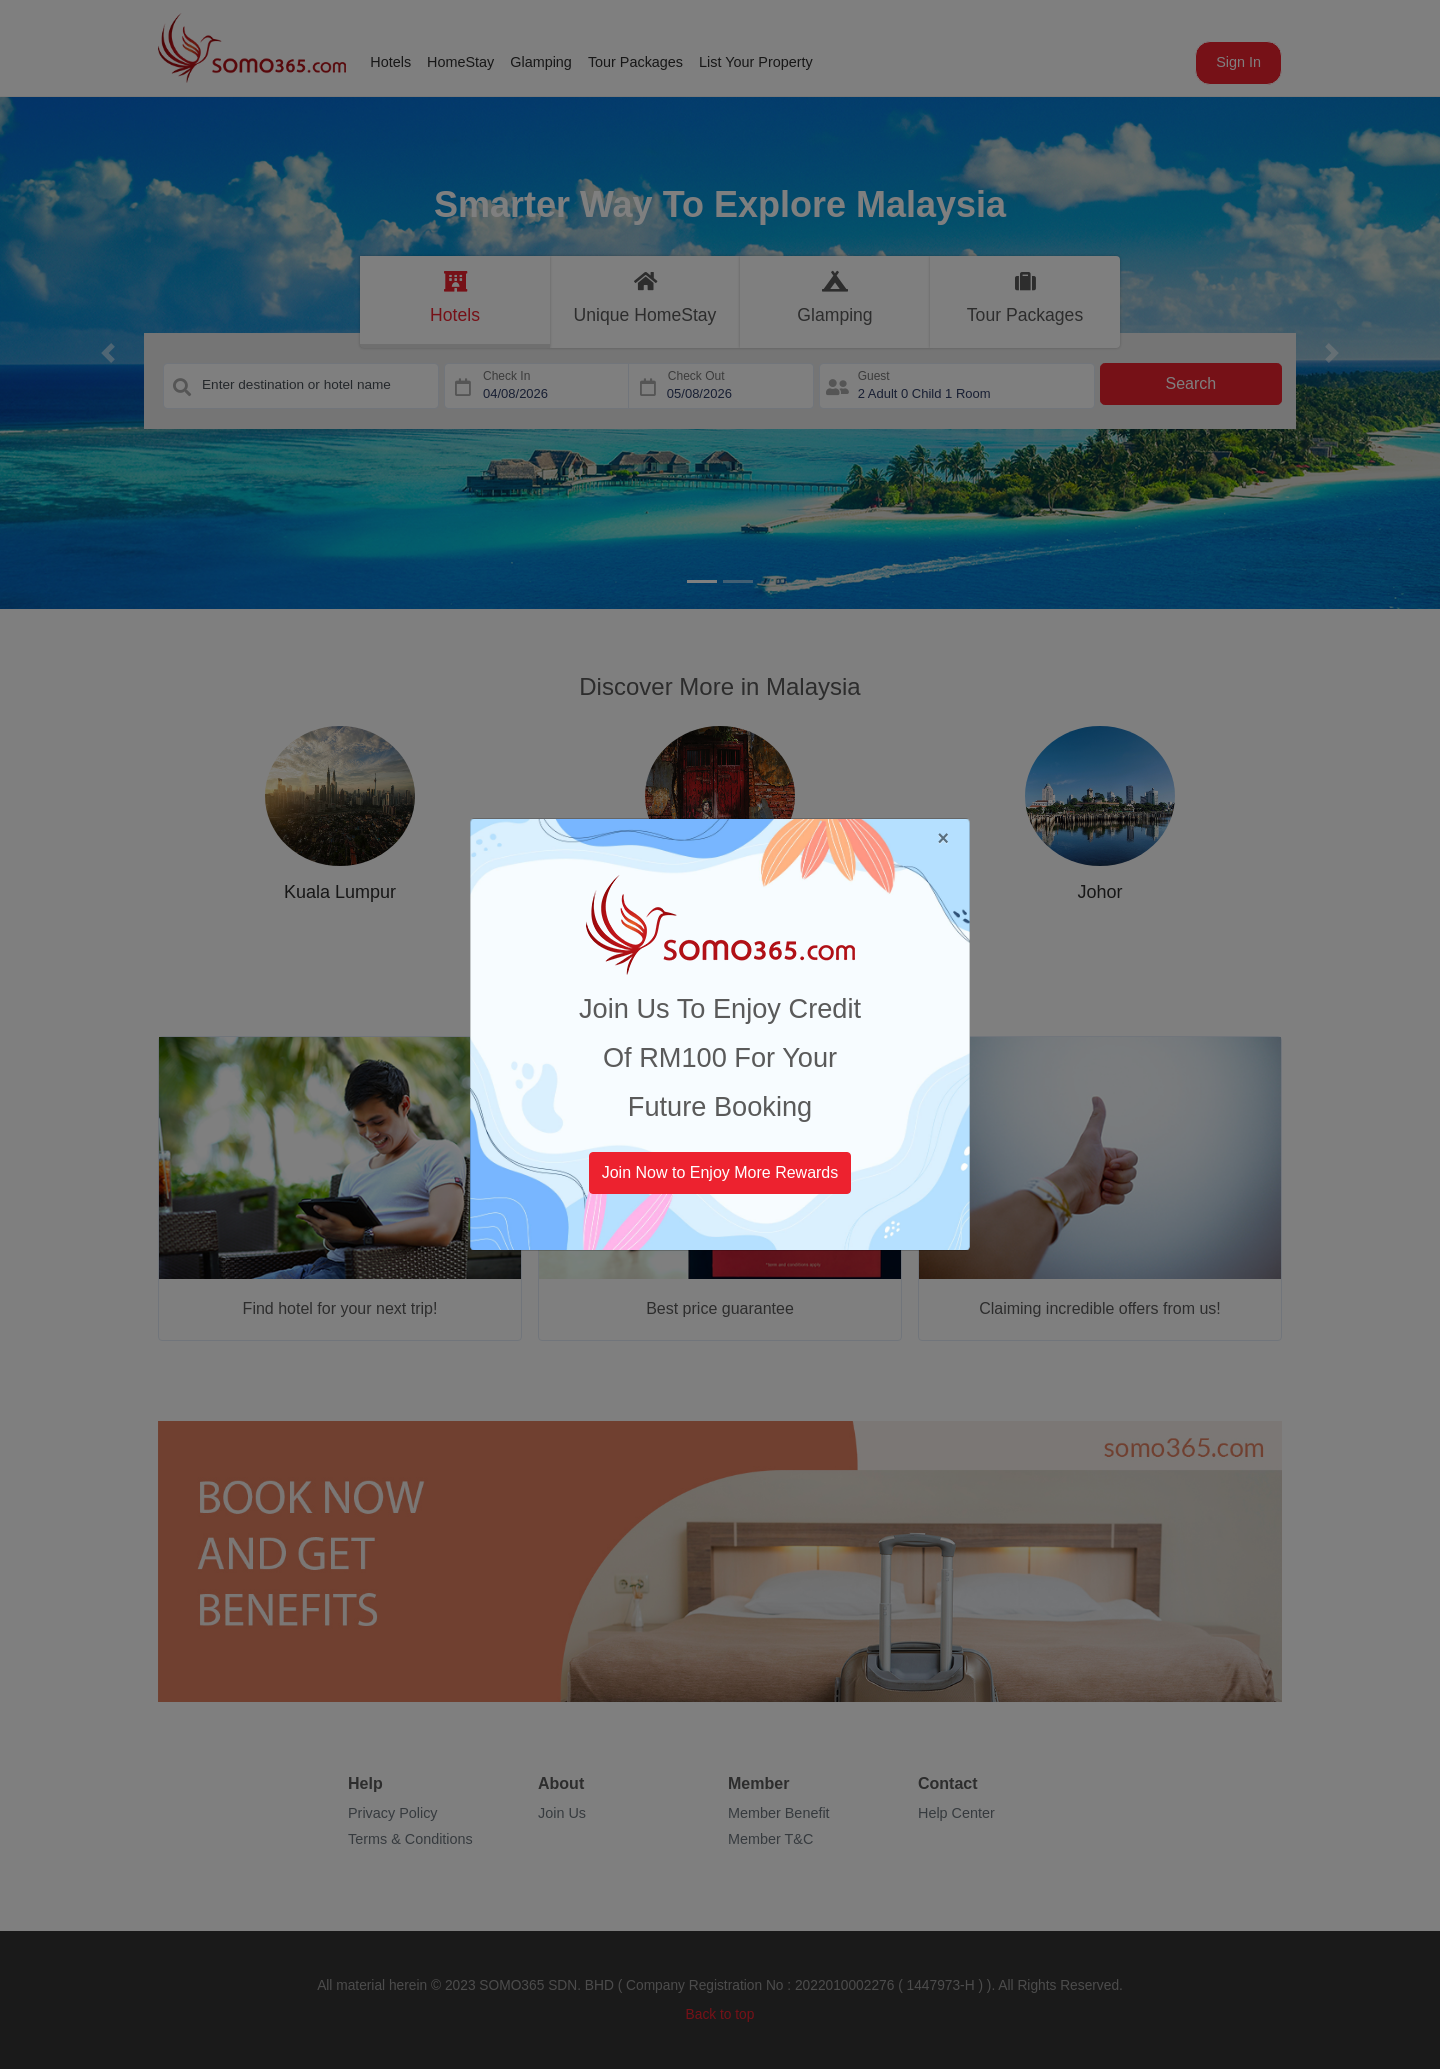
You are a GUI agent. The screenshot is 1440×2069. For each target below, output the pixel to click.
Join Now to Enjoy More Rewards (720, 1172)
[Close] (943, 839)
